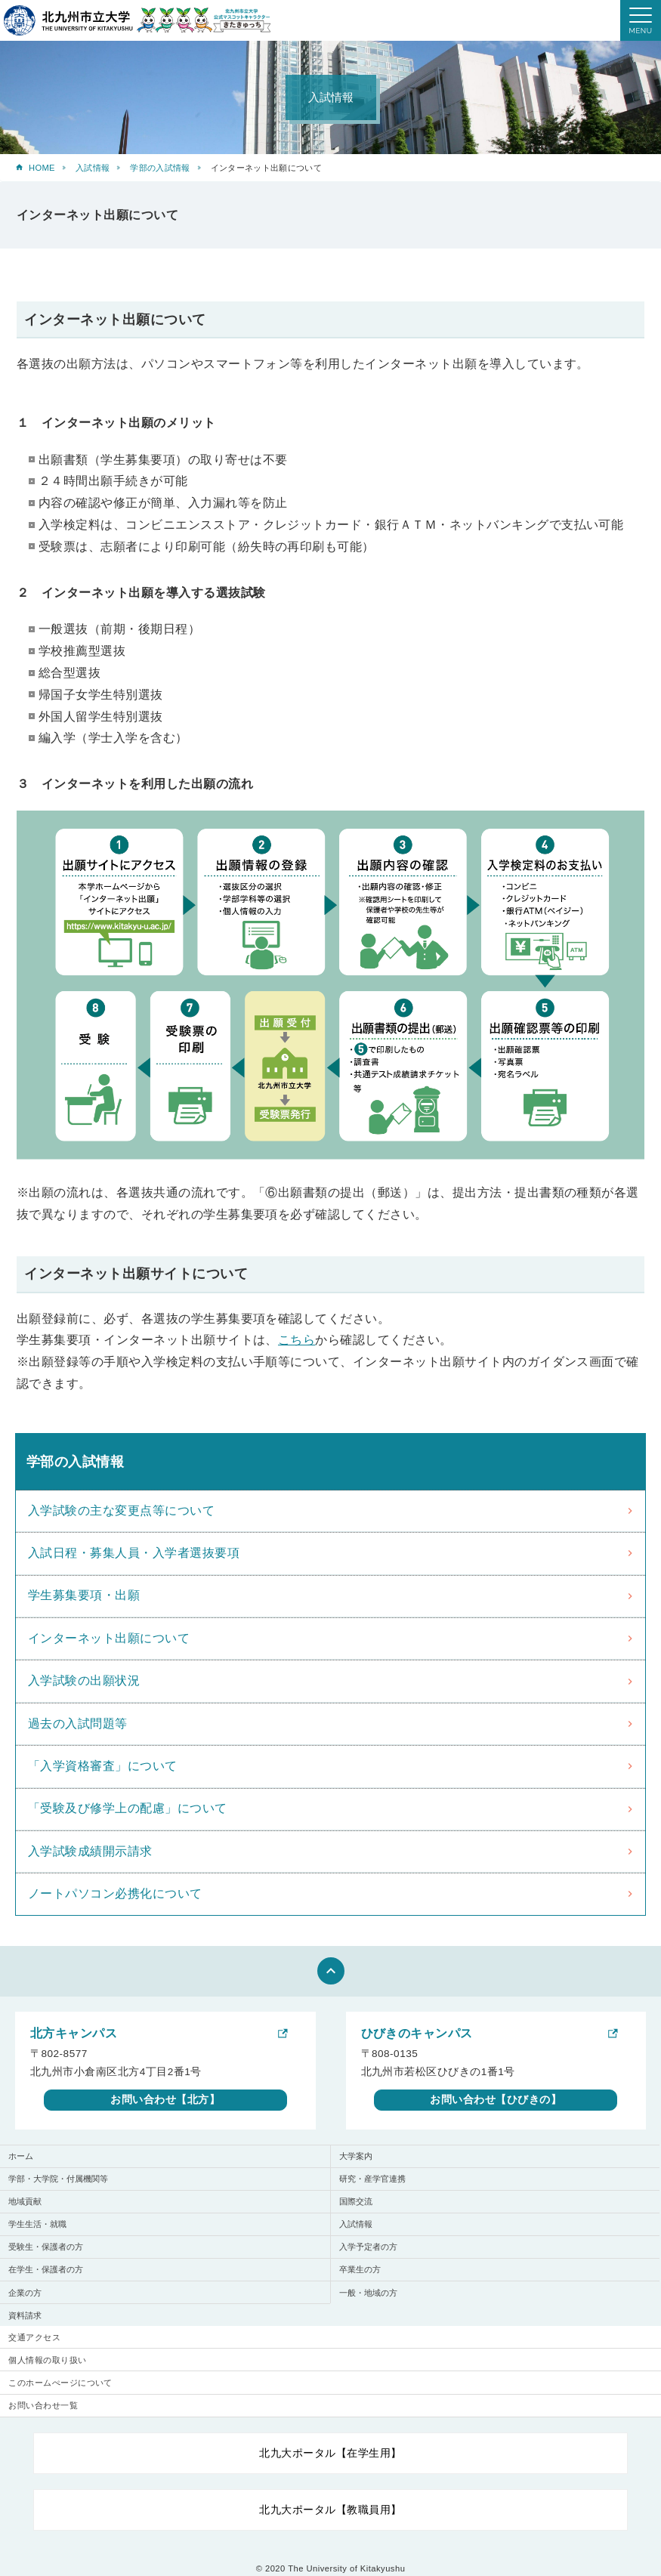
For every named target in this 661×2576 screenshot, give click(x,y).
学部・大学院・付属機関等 (58, 2178)
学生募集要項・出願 (84, 1595)
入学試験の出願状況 (84, 1680)
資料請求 (25, 2315)
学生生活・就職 (37, 2224)
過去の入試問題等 (78, 1723)
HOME (42, 167)
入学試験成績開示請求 (90, 1851)
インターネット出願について (109, 1638)
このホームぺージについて (60, 2382)
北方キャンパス (73, 2033)
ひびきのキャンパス (417, 2033)
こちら (296, 1339)
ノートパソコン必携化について (115, 1893)
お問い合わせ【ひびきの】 (495, 2099)
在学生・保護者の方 (45, 2269)
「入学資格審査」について (103, 1765)
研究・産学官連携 (372, 2178)
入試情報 (93, 167)
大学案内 (355, 2156)
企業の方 (25, 2292)
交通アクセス (34, 2337)
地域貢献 (25, 2201)
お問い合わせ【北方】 (165, 2099)
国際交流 (355, 2201)
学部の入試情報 (160, 167)
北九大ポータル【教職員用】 (330, 2509)
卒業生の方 (360, 2269)
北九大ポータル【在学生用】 (330, 2453)
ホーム (20, 2156)
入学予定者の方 (368, 2246)
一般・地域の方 (368, 2292)
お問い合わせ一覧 (43, 2405)
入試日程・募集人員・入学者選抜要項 (133, 1552)
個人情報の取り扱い (47, 2359)
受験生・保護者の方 (45, 2246)
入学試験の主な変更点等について (121, 1510)
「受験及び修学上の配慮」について (127, 1808)
